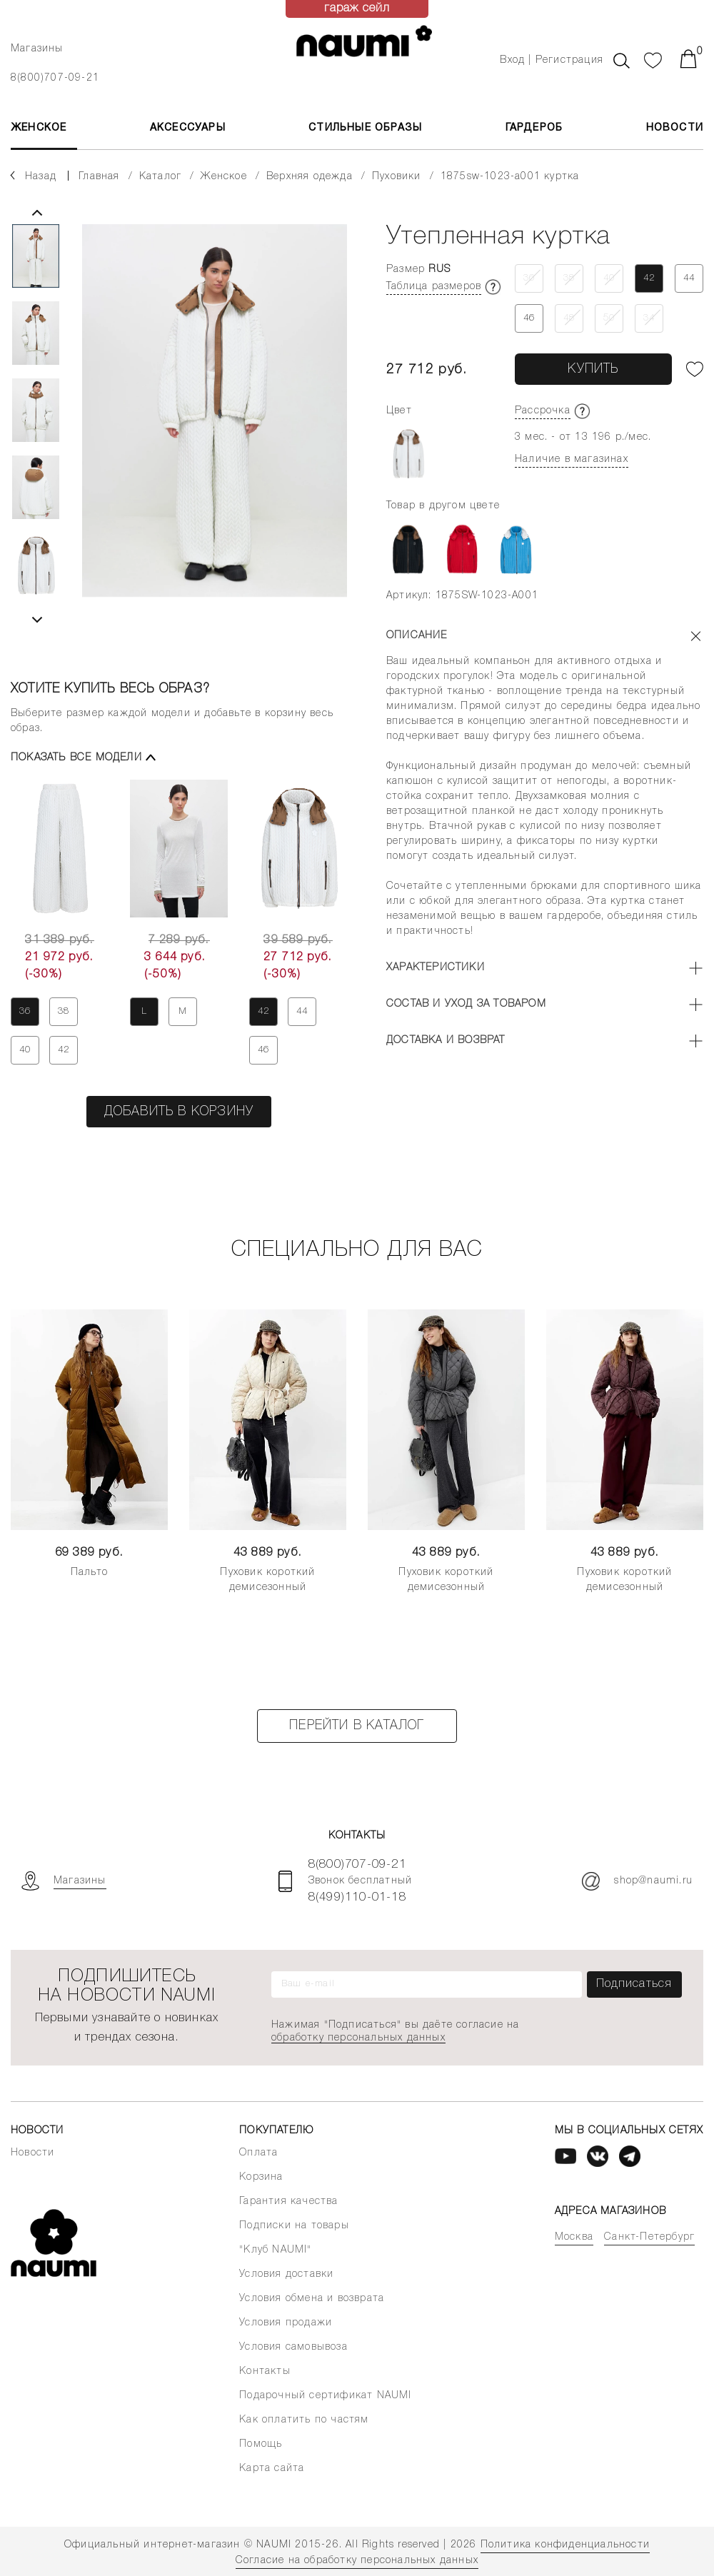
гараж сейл (357, 9)
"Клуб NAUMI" (275, 2250)
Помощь (260, 2444)
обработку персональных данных (358, 2038)
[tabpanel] (214, 423)
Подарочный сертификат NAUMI (325, 2395)
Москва (574, 2237)
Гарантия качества (288, 2201)
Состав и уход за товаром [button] (466, 1004)
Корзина (261, 2177)
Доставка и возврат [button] (446, 1040)
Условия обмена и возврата (311, 2298)
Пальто (89, 1572)
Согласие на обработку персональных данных (357, 2560)
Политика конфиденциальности (565, 2545)
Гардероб (534, 128)
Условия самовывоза (293, 2347)
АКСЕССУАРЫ (188, 128)
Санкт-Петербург (649, 2237)
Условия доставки (286, 2274)
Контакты (265, 2371)
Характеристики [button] (435, 967)
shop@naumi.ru (637, 1881)
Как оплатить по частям (303, 2420)
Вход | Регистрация (551, 60)
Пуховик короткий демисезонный (267, 1580)
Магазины (37, 49)
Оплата (258, 2153)
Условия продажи (285, 2323)
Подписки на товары (294, 2225)
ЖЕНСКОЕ (38, 128)
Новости (674, 128)
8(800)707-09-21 (55, 78)
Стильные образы (365, 128)
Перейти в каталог (356, 1725)
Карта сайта (271, 2468)
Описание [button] (417, 635)
